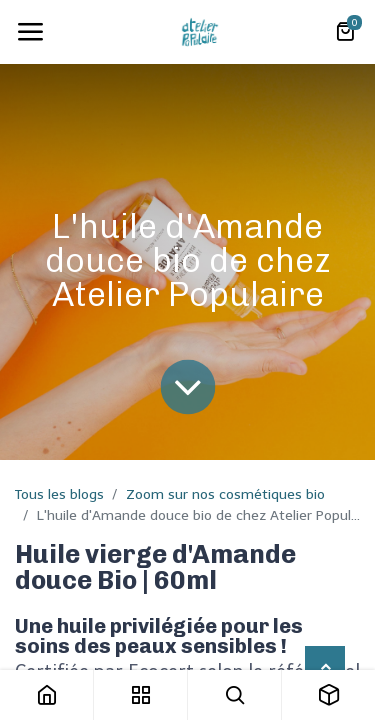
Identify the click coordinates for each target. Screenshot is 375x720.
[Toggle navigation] (30, 32)
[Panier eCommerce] (345, 32)
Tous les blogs (59, 494)
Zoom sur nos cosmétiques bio (225, 494)
